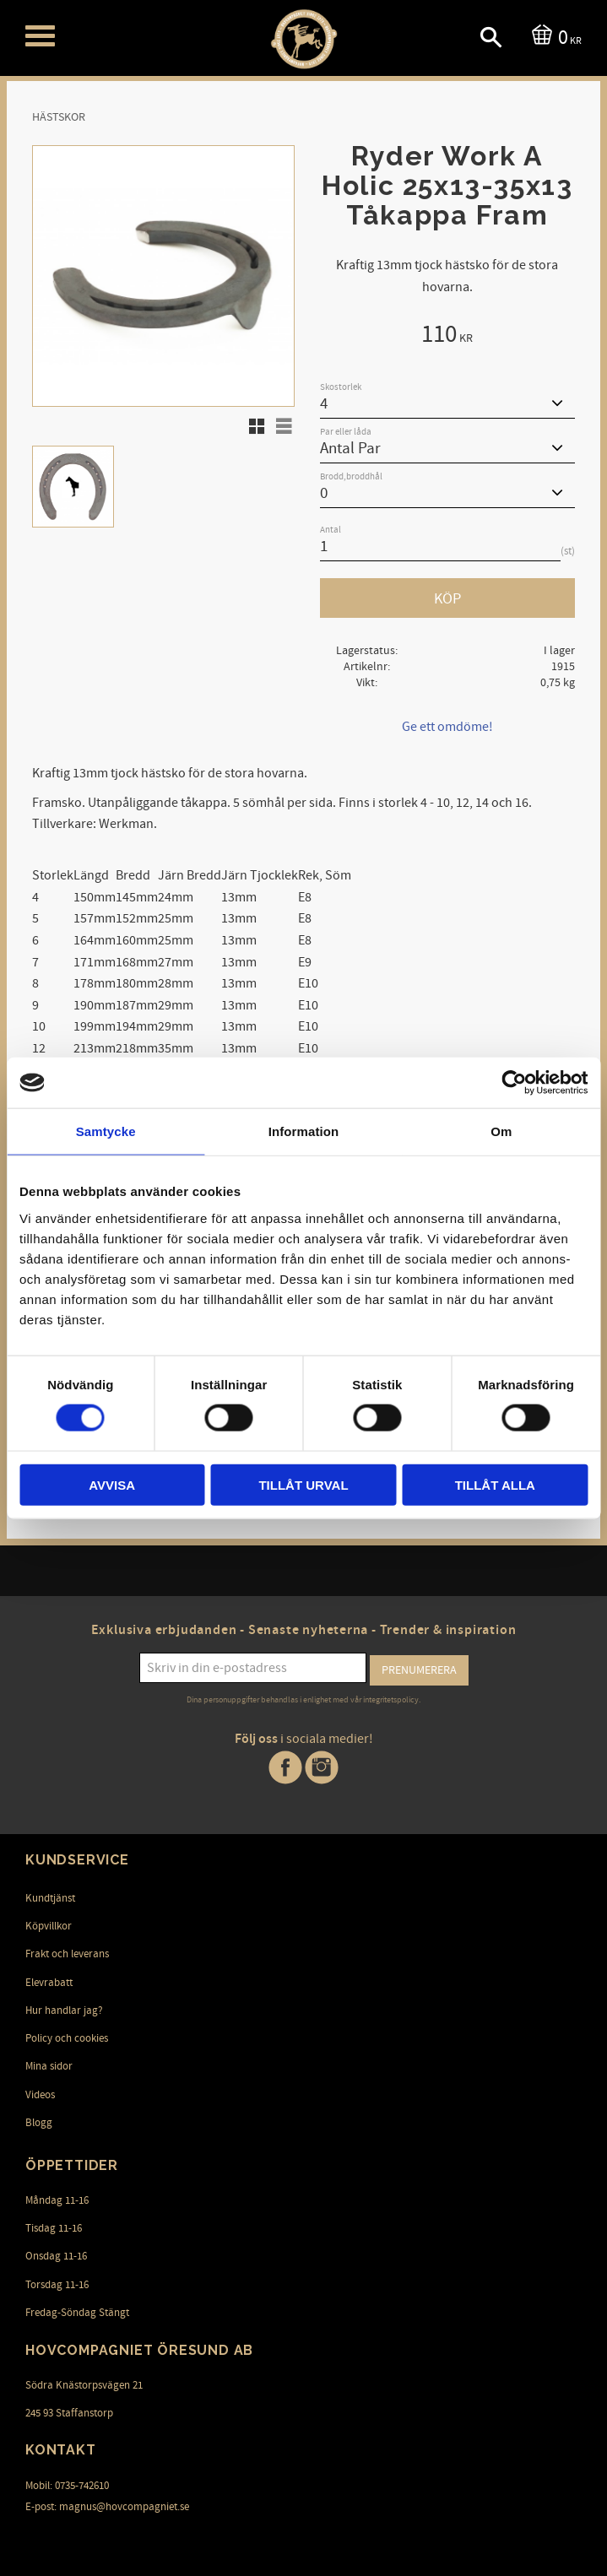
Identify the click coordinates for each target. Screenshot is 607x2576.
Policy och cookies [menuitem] (66, 2036)
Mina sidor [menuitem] (49, 2065)
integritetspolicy (391, 1699)
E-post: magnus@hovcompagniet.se (107, 2505)
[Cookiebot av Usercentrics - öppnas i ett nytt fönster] (514, 1083)
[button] (40, 36)
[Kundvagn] (553, 35)
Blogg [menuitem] (38, 2121)
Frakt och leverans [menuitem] (67, 1953)
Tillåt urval (303, 1484)
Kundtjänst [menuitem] (50, 1896)
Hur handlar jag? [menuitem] (64, 2009)
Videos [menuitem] (40, 2093)
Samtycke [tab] (106, 1131)
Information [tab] (303, 1131)
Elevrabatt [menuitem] (49, 1981)
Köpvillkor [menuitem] (48, 1924)
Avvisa (112, 1484)
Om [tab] (501, 1131)
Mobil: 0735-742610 (67, 2484)
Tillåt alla (495, 1484)
